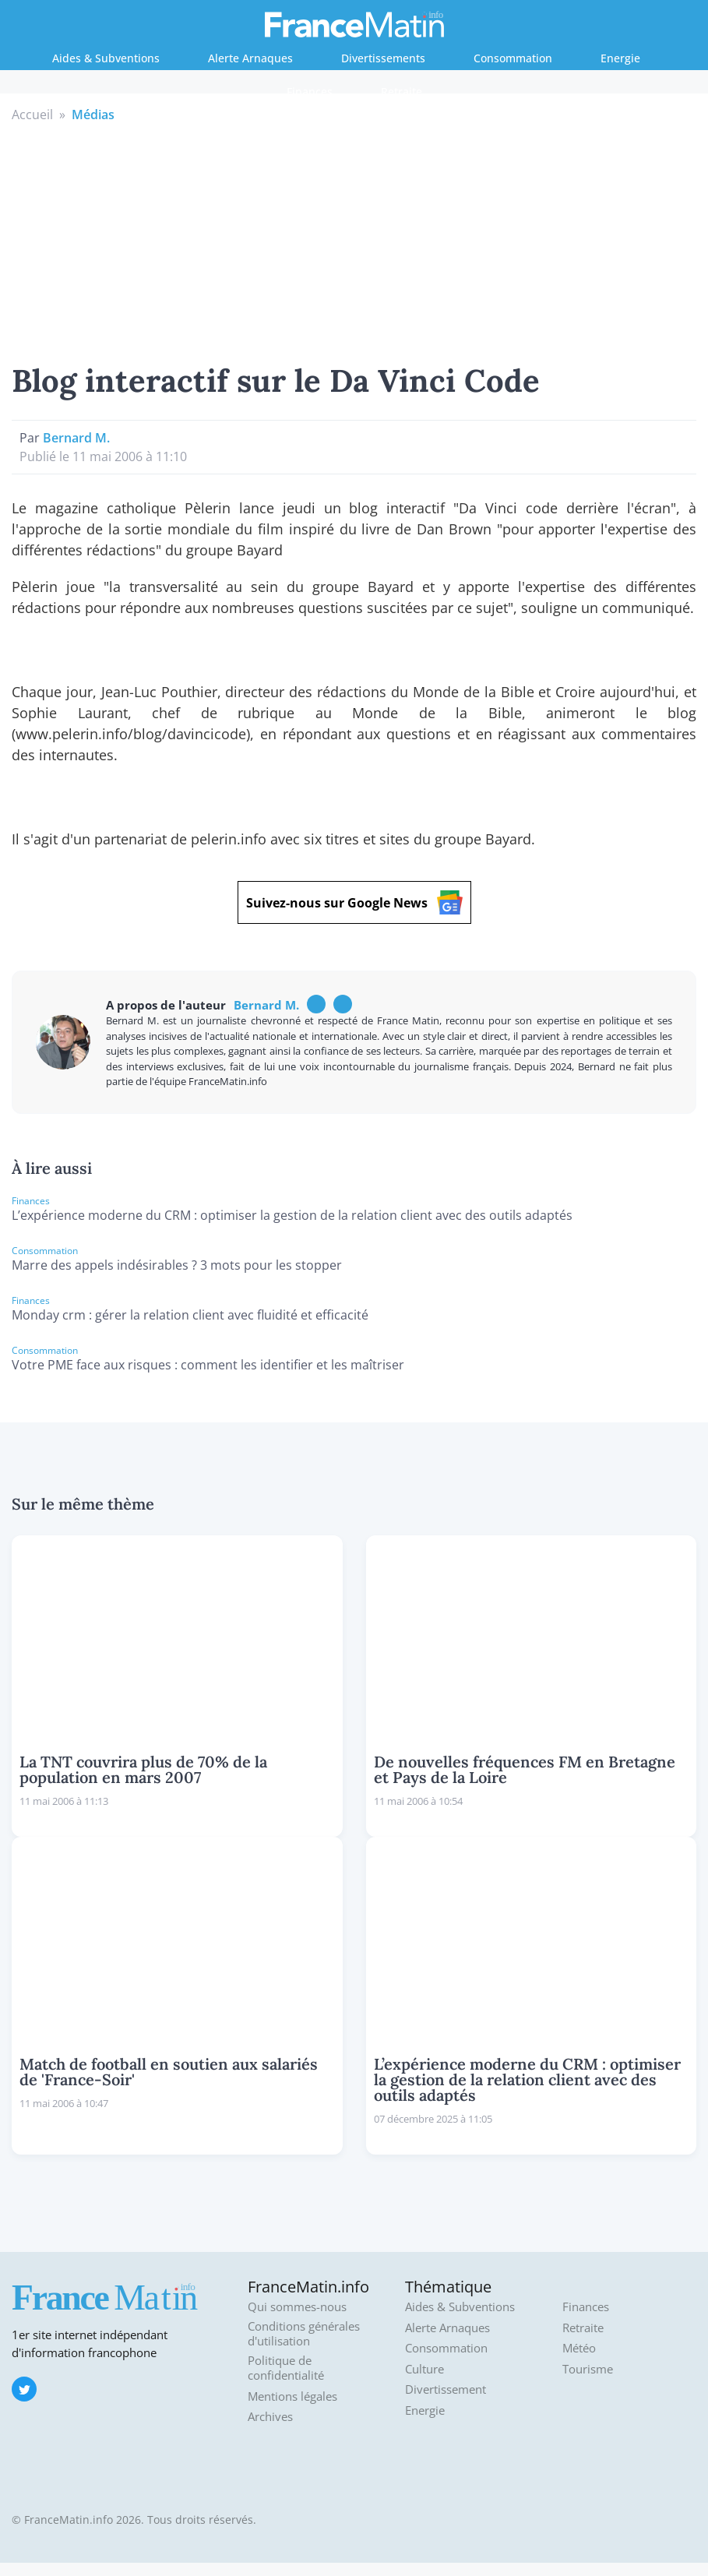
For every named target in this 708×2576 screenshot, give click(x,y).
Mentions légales (292, 2396)
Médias (93, 114)
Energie (620, 58)
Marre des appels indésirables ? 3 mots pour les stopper (177, 1265)
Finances (310, 91)
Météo (579, 2348)
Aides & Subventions (106, 58)
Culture (424, 2369)
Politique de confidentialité (286, 2368)
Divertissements (383, 58)
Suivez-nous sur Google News (354, 902)
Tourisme (587, 2369)
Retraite (401, 91)
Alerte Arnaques (250, 58)
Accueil (32, 114)
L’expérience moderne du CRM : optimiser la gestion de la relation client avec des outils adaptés (292, 1215)
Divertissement (445, 2389)
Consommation (513, 58)
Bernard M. (76, 437)
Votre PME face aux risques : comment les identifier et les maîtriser (208, 1364)
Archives (270, 2416)
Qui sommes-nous (297, 2306)
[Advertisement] (354, 241)
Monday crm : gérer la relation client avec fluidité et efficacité (190, 1314)
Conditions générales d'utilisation (304, 2334)
